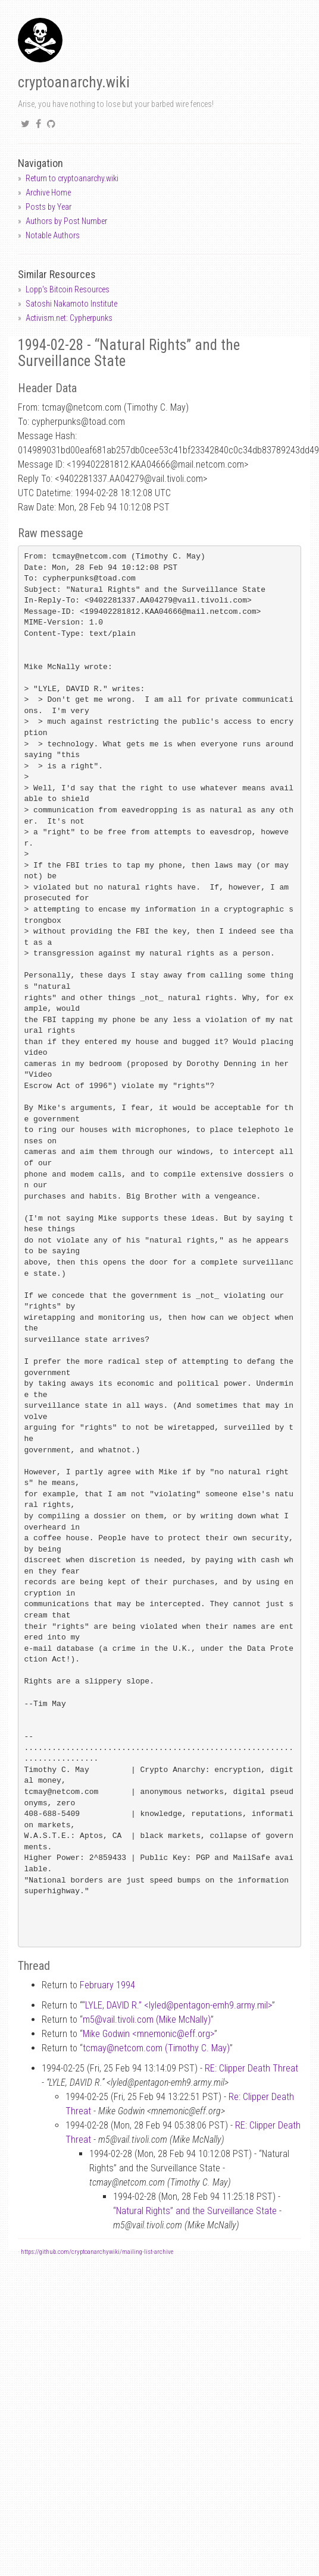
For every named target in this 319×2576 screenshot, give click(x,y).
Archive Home (48, 192)
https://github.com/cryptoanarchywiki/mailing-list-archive (97, 2252)
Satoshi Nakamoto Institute (71, 303)
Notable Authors (53, 235)
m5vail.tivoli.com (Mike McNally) (147, 2019)
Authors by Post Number (66, 221)
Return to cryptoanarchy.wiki (72, 178)
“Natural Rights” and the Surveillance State (195, 2210)
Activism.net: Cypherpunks (69, 318)
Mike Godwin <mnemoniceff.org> (148, 2033)
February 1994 (107, 1985)
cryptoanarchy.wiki (74, 82)
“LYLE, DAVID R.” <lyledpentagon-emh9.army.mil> (177, 2005)
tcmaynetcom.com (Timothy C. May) (156, 2048)
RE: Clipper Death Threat (251, 2068)
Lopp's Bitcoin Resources (68, 289)
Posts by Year (48, 207)
